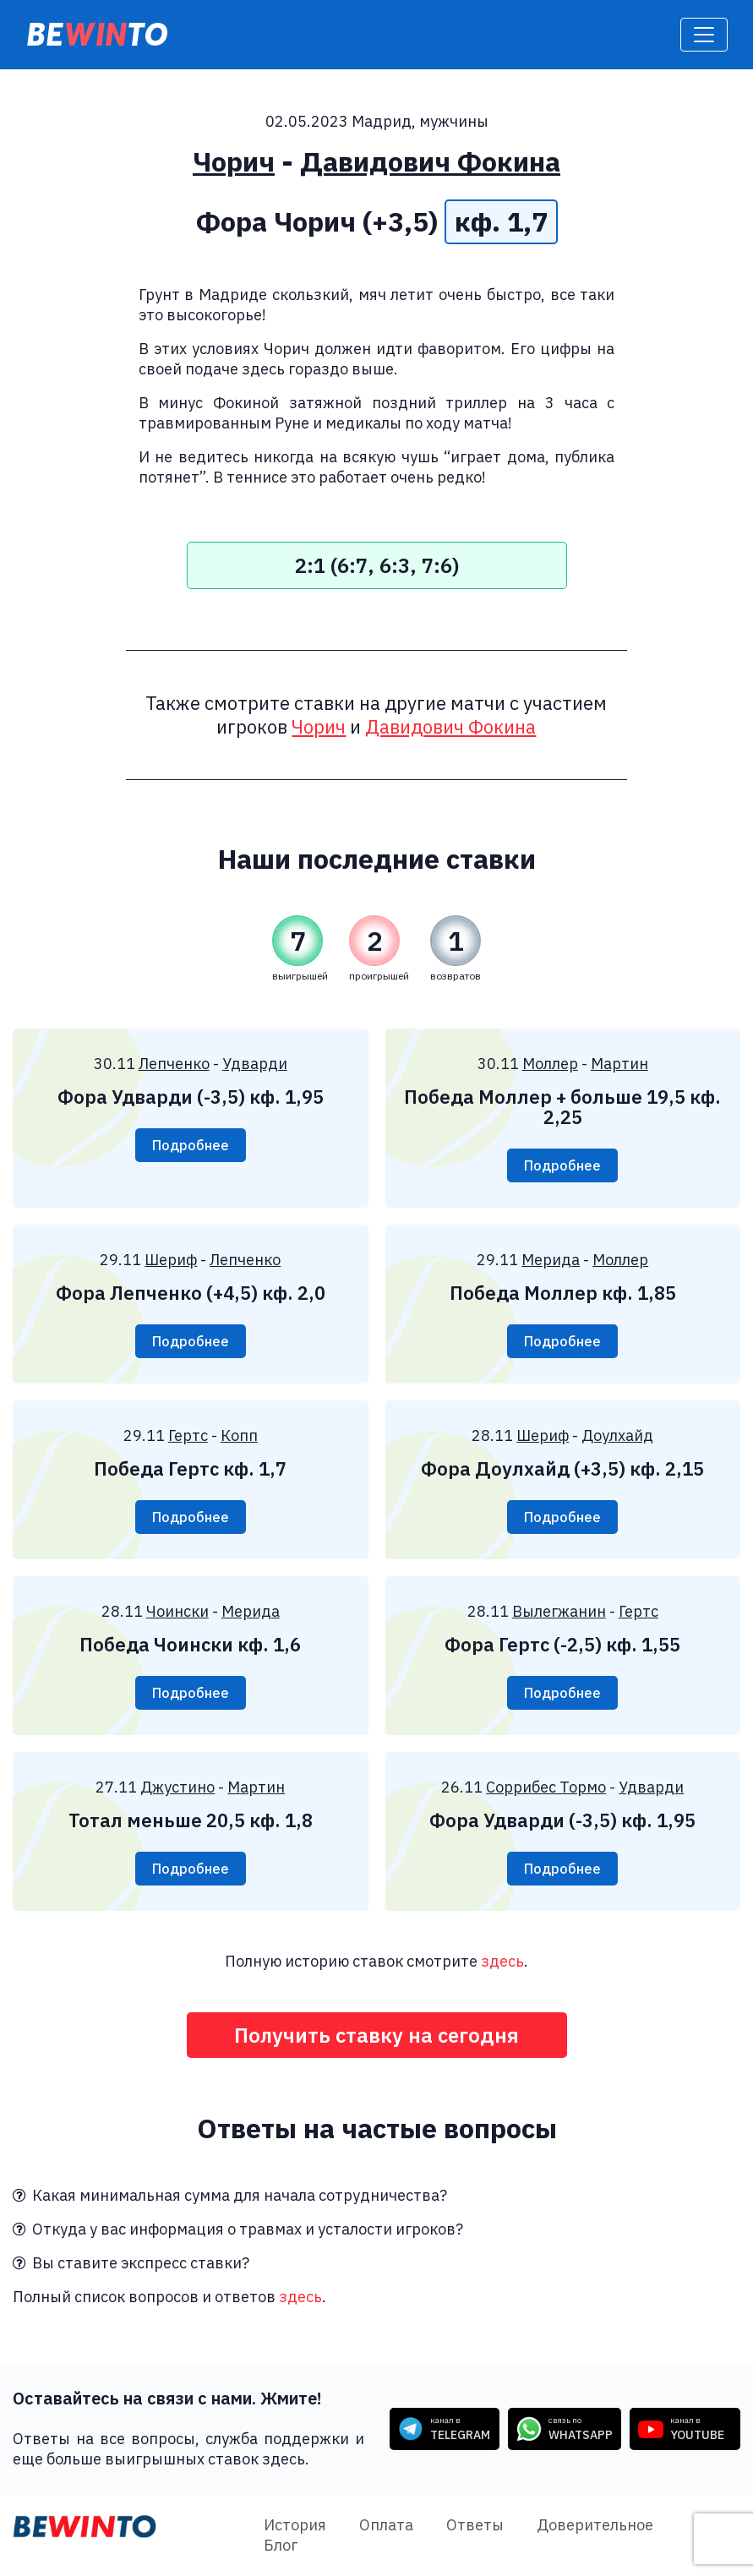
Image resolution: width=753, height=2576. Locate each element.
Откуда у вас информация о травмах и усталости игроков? (238, 2229)
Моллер (550, 1063)
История (295, 2525)
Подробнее (190, 1145)
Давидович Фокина (430, 161)
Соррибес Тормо (546, 1787)
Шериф (171, 1259)
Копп (239, 1435)
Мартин (619, 1063)
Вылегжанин (559, 1611)
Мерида (550, 1259)
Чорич (234, 161)
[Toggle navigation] (704, 35)
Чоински (177, 1611)
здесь (502, 1961)
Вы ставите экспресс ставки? (131, 2263)
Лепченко (174, 1063)
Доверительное (595, 2525)
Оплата (386, 2525)
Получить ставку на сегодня (376, 2035)
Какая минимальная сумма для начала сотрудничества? (230, 2195)
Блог (280, 2545)
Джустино (177, 1787)
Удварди (254, 1063)
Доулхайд (617, 1435)
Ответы (475, 2525)
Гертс (188, 1435)
